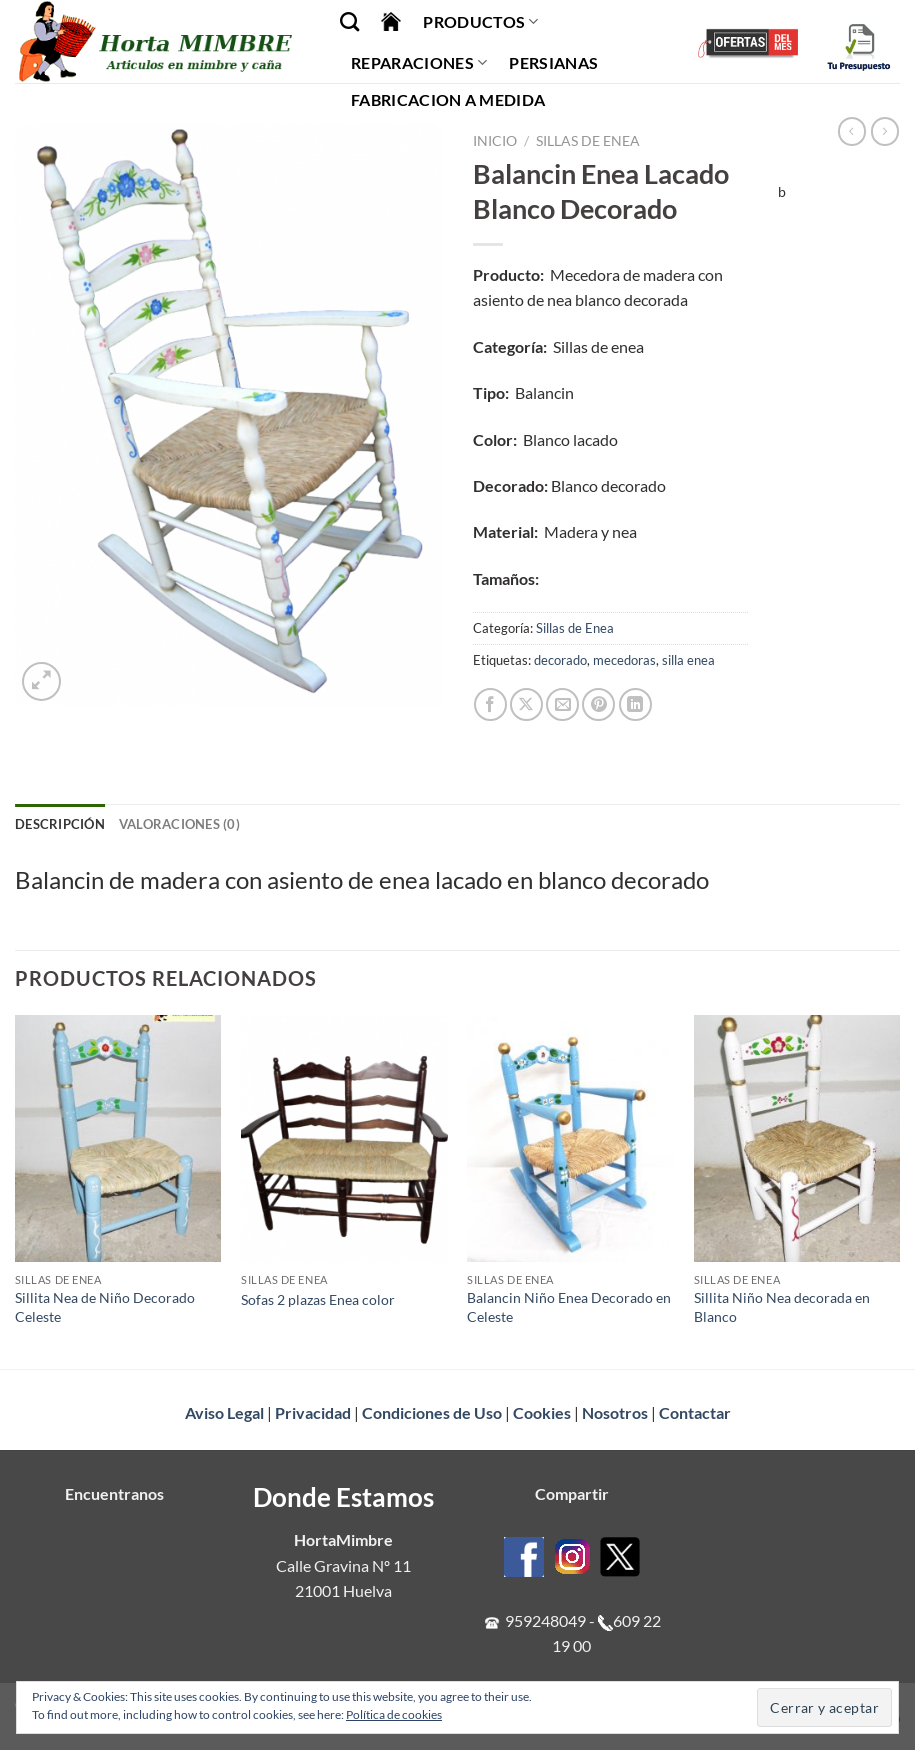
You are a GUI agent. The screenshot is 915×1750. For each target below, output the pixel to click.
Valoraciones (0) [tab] (179, 824)
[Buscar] (349, 21)
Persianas (553, 62)
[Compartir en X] (526, 704)
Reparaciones (419, 63)
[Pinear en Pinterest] (598, 704)
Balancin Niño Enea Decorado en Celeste (569, 1307)
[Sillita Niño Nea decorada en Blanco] (797, 1139)
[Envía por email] (562, 704)
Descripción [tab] (60, 824)
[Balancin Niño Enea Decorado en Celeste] (570, 1139)
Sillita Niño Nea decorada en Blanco (782, 1307)
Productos (480, 22)
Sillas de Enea (588, 141)
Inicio (495, 141)
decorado (560, 660)
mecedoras (624, 660)
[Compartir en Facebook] (490, 704)
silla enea (688, 660)
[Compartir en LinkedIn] (635, 704)
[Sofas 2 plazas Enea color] (344, 1139)
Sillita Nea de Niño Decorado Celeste (105, 1307)
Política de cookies (394, 1714)
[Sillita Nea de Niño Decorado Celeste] (118, 1139)
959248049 (545, 1620)
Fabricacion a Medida (448, 99)
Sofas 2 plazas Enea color (318, 1299)
